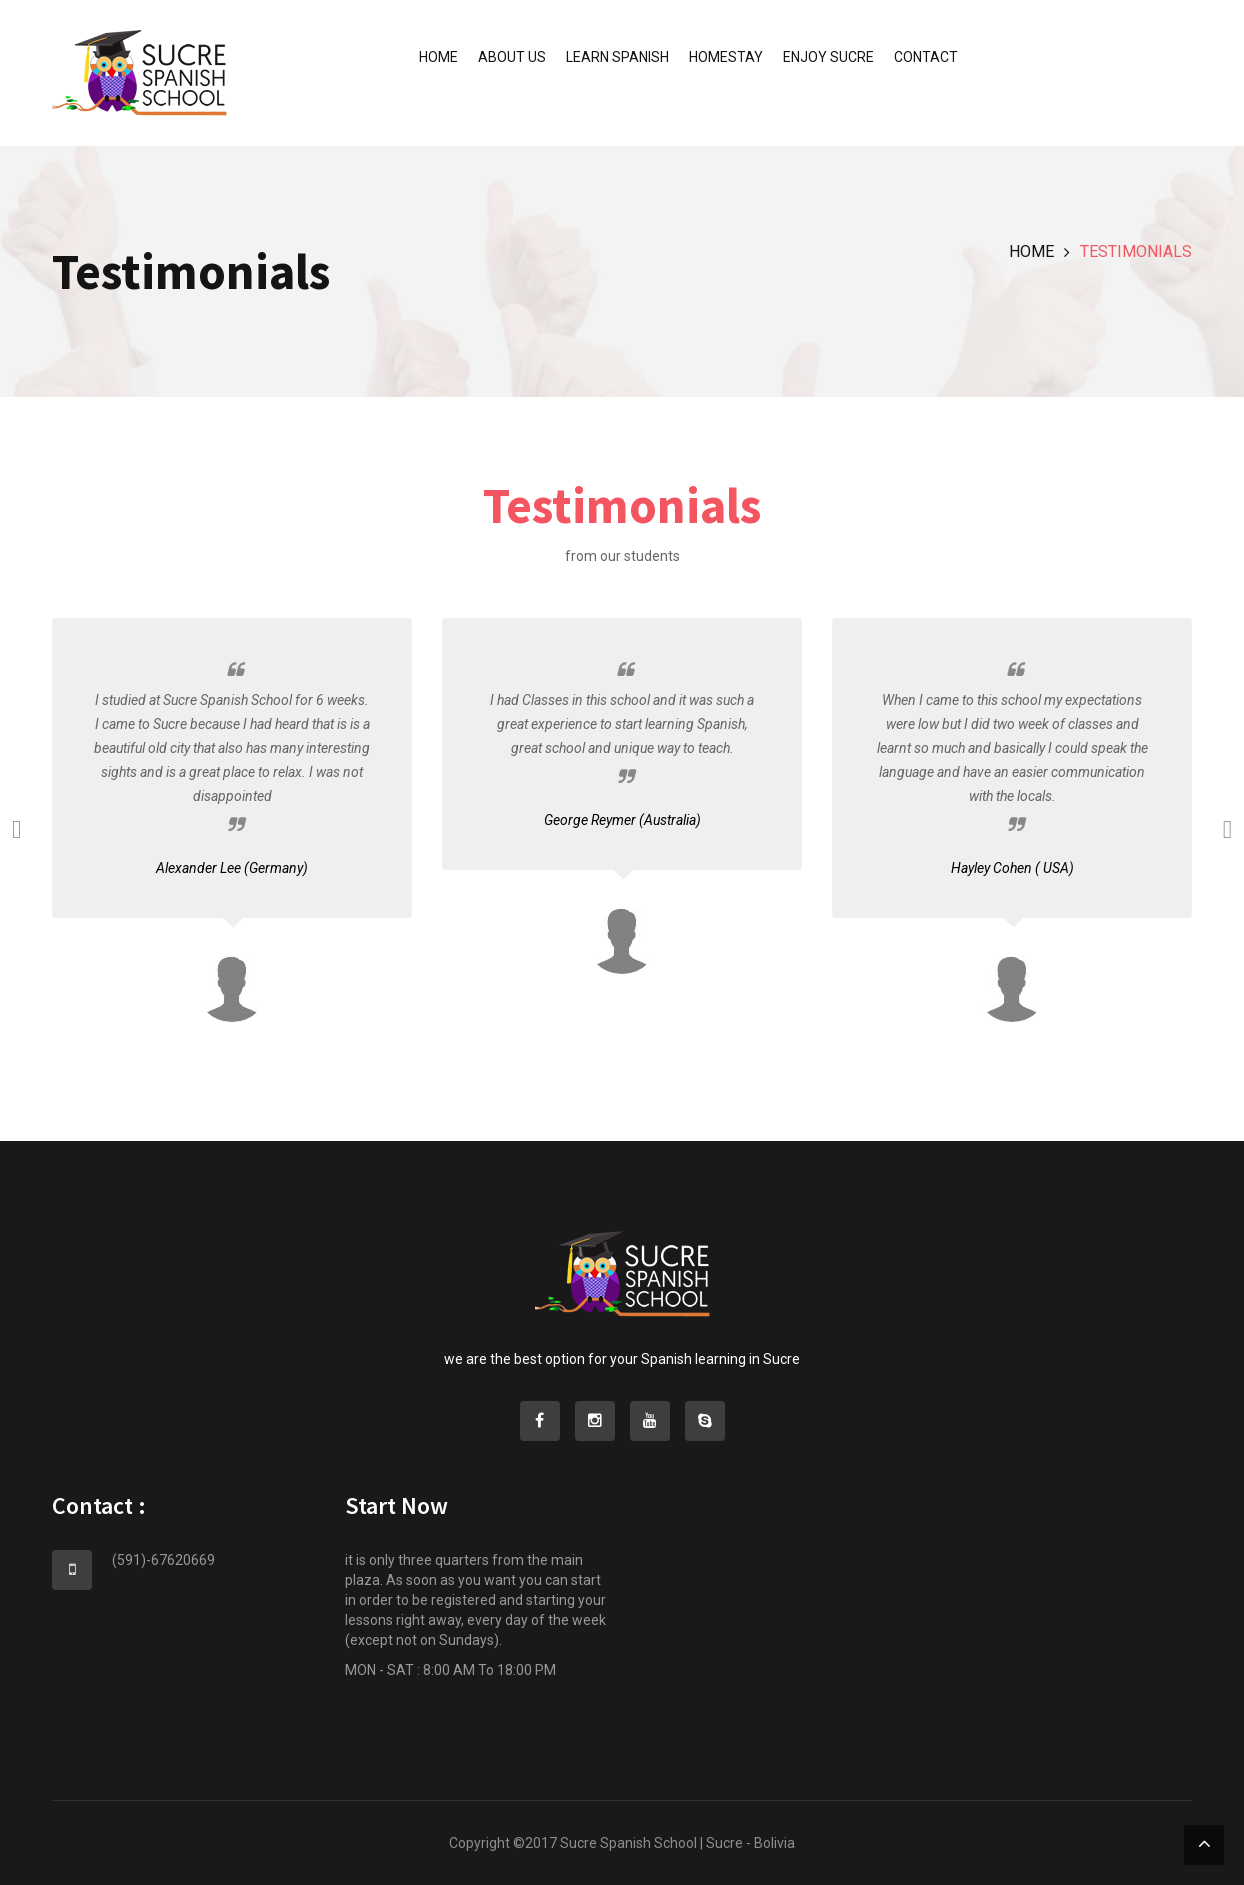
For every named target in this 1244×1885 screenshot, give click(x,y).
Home (438, 57)
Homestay (726, 57)
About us (512, 57)
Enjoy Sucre (828, 57)
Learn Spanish (617, 57)
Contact (926, 57)
